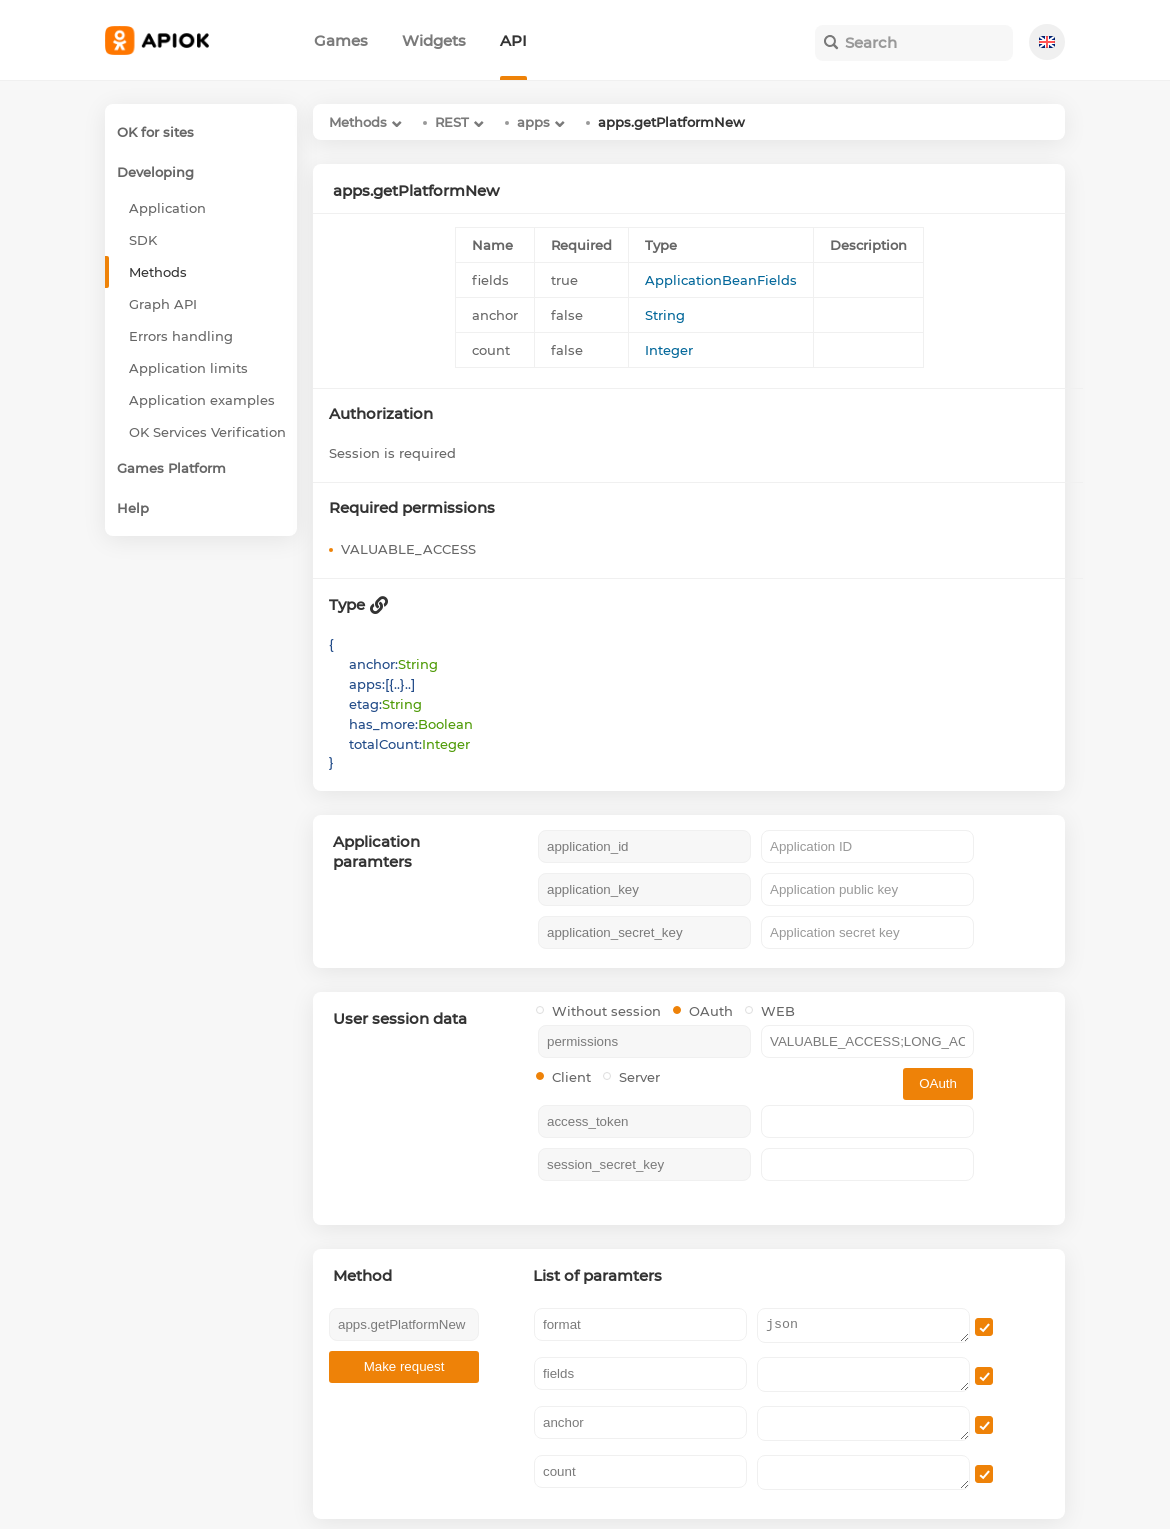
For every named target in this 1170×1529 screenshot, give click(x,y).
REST (452, 122)
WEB (770, 1011)
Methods (358, 122)
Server (631, 1077)
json (863, 1325)
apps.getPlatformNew (671, 122)
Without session (598, 1011)
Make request (404, 1366)
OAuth (703, 1011)
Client (563, 1077)
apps (533, 122)
